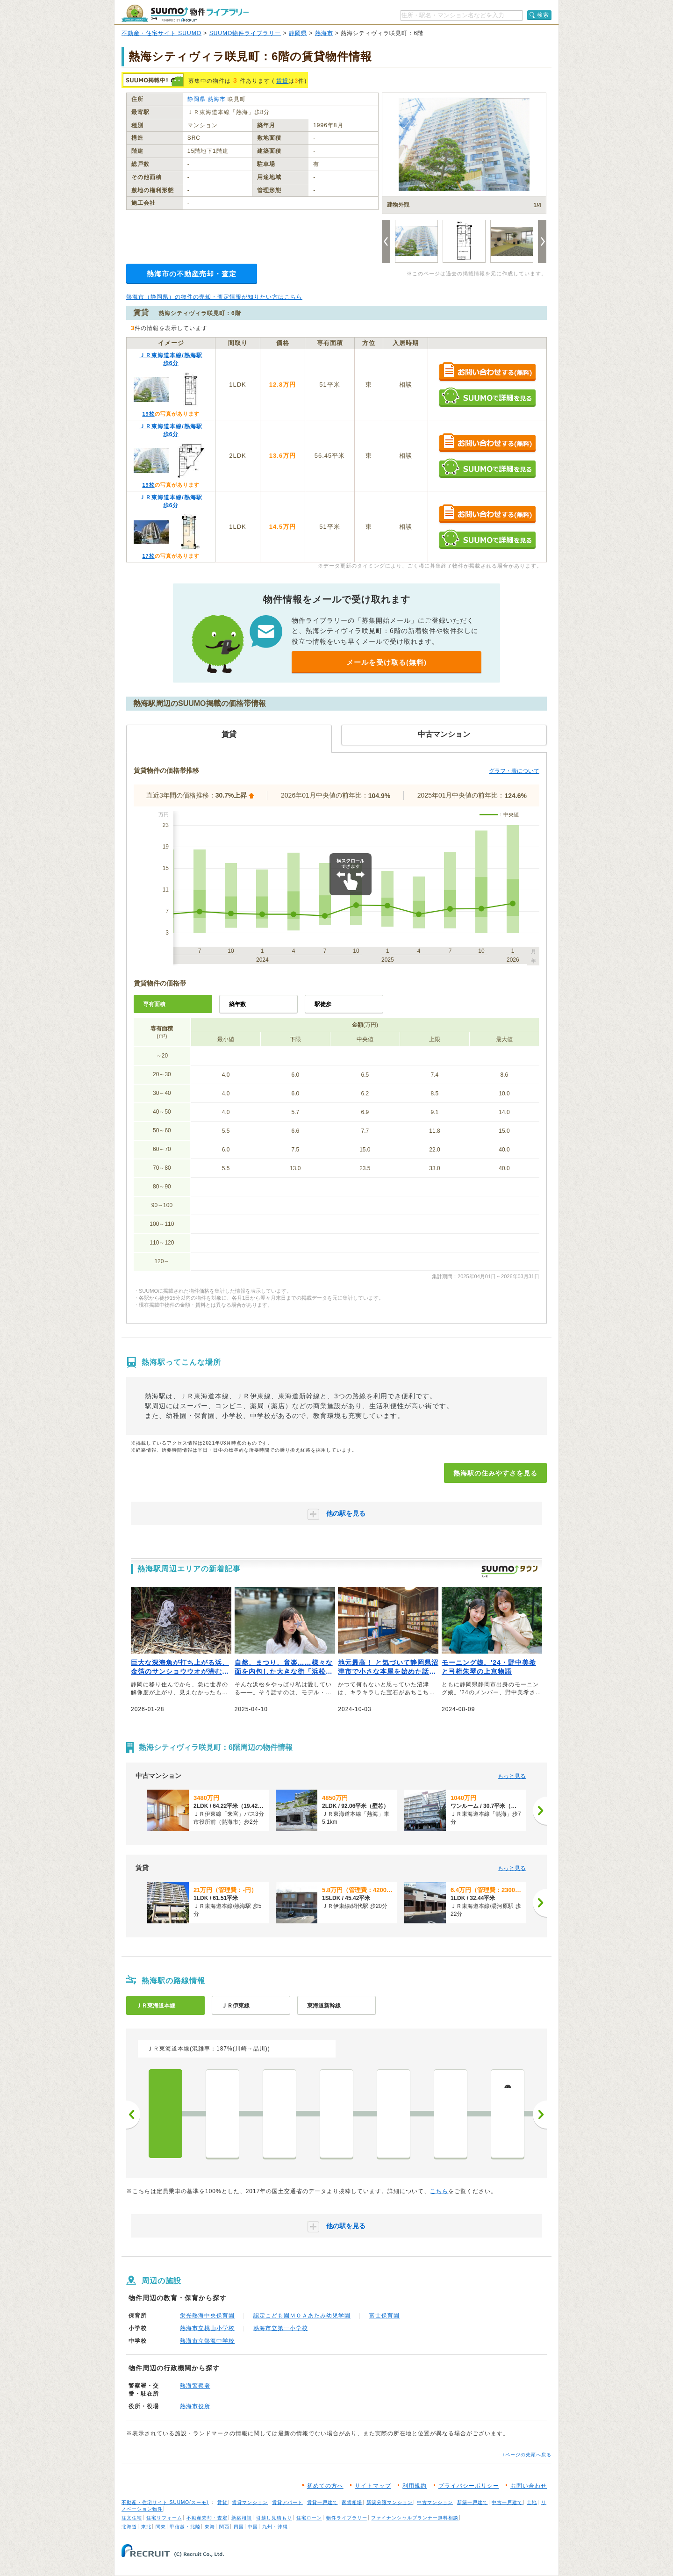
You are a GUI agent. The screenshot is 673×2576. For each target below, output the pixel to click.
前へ (133, 2114)
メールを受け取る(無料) (386, 662)
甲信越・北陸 (185, 2526)
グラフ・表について (514, 771)
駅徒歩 (323, 1004)
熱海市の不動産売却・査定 (191, 274)
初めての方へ (325, 2485)
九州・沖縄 (275, 2526)
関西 (224, 2526)
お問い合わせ (528, 2485)
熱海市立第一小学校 (280, 2328)
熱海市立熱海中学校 (207, 2341)
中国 (253, 2526)
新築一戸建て (472, 2502)
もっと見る (512, 1776)
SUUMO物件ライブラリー (245, 33)
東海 (210, 2526)
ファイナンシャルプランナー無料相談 (414, 2517)
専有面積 (154, 1004)
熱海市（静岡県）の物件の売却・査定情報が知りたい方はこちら (214, 297)
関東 (161, 2526)
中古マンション (435, 2502)
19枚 (148, 414)
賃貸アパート (287, 2502)
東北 (146, 2526)
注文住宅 (132, 2517)
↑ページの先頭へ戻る (526, 2454)
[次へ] (540, 1811)
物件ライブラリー (346, 2517)
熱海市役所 (195, 2406)
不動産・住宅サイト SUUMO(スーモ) (165, 2502)
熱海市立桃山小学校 (207, 2328)
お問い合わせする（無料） (487, 372)
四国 (239, 2526)
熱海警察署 (195, 2385)
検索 (543, 15)
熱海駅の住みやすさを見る (495, 1473)
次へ (540, 2114)
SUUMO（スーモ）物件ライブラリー (185, 13)
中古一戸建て (507, 2502)
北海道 (129, 2526)
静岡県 (298, 33)
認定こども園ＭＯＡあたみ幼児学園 (302, 2315)
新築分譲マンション (389, 2502)
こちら (439, 2191)
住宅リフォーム (164, 2517)
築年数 (237, 1004)
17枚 (148, 556)
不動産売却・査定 (207, 2517)
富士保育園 (384, 2315)
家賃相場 (352, 2502)
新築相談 (241, 2517)
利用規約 (414, 2485)
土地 (532, 2502)
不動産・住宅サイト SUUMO (161, 33)
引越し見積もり (274, 2517)
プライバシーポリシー (468, 2485)
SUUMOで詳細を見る (487, 397)
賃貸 (282, 81)
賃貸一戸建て (322, 2502)
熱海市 (324, 33)
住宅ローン (309, 2517)
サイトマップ (373, 2485)
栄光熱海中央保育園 (207, 2315)
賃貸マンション (250, 2502)
